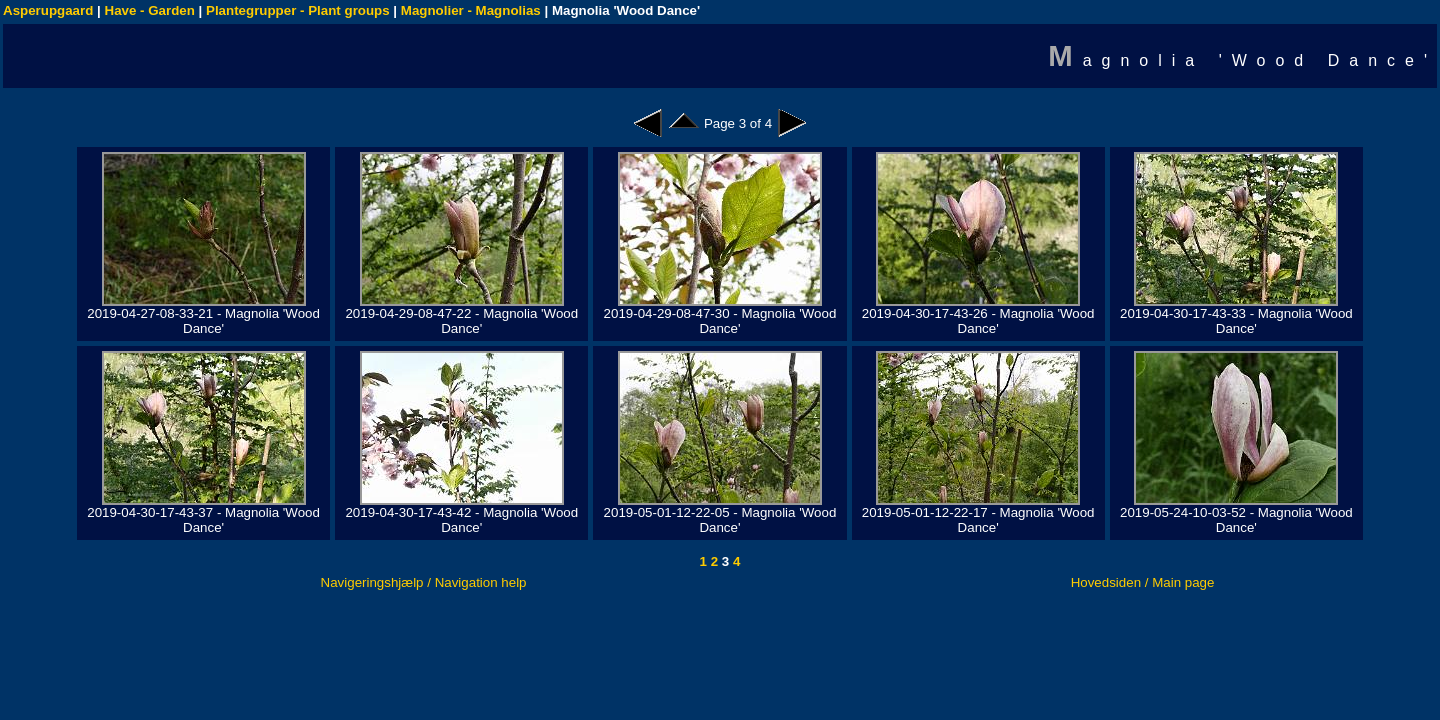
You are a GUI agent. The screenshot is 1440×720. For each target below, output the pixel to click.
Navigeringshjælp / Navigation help (424, 582)
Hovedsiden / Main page (1143, 582)
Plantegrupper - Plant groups (298, 10)
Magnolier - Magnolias (471, 10)
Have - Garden (150, 10)
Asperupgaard (48, 10)
